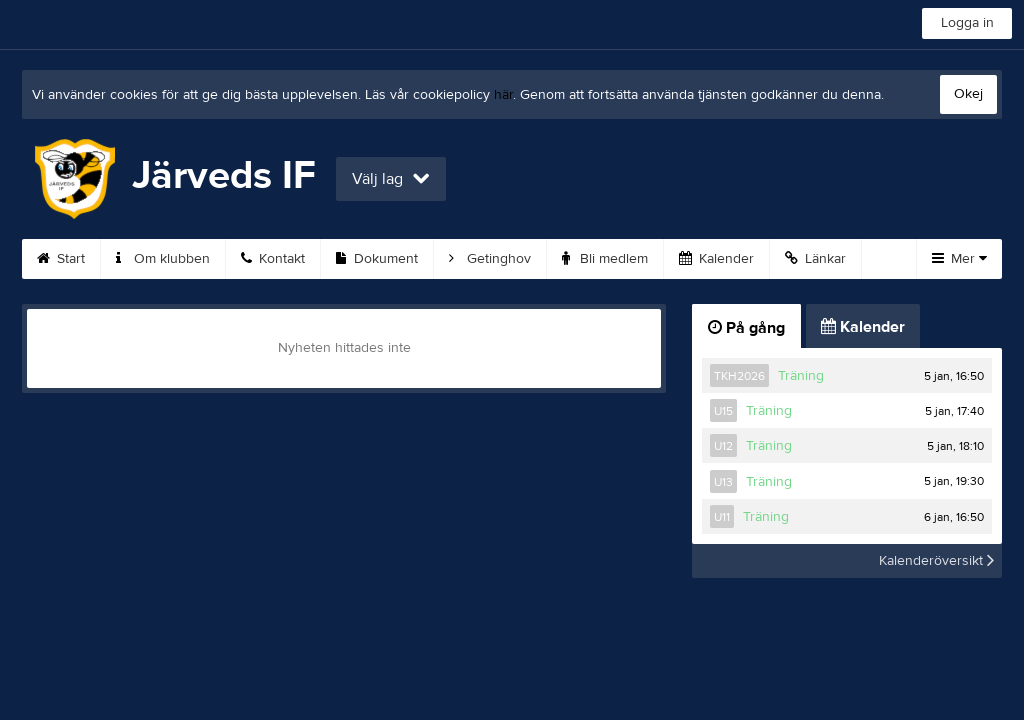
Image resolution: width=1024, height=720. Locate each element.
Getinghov (490, 259)
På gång (746, 328)
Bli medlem (605, 259)
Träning (801, 376)
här (503, 95)
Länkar (815, 259)
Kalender (716, 259)
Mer (959, 259)
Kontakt (273, 259)
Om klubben (163, 259)
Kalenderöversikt (936, 561)
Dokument (377, 259)
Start (61, 259)
